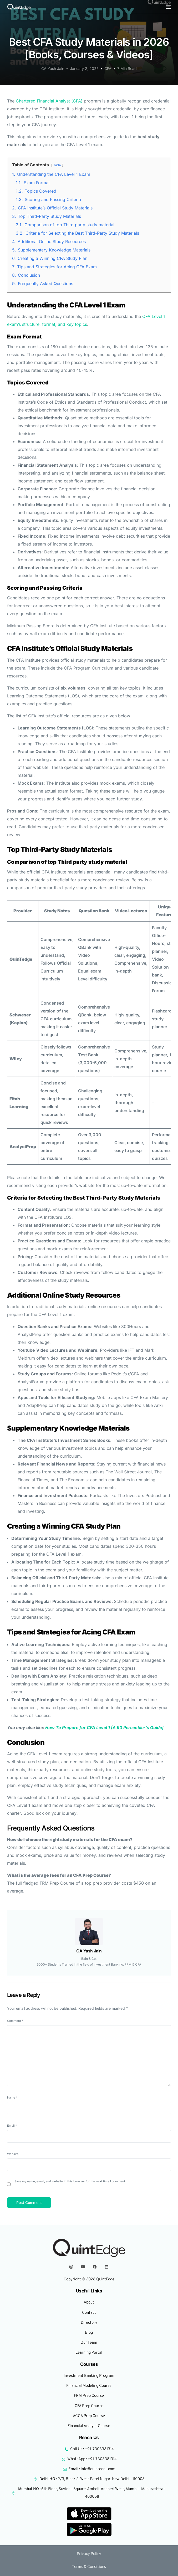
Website (13, 2154)
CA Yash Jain (52, 68)
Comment (15, 2021)
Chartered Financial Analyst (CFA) (49, 101)
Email (12, 2125)
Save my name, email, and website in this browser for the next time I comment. (70, 2181)
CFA (107, 68)
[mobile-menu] (168, 7)
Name (12, 2097)
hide (57, 165)
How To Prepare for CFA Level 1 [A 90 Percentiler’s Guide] (104, 1727)
